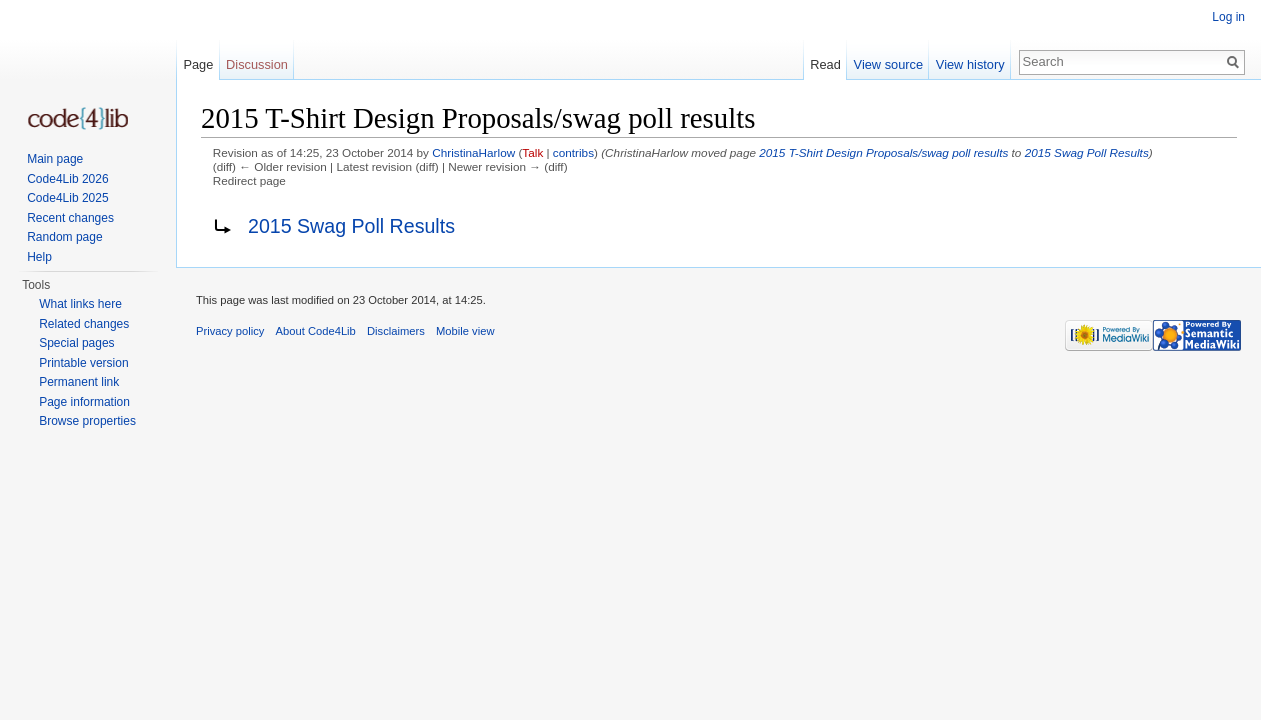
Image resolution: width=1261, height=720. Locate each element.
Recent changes (70, 218)
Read (825, 64)
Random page (64, 237)
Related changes (84, 324)
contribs (573, 152)
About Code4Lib (316, 331)
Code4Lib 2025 (67, 198)
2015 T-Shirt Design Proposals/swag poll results (883, 152)
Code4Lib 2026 (67, 179)
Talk (532, 152)
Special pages (76, 343)
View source (888, 64)
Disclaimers (396, 331)
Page (198, 64)
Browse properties (87, 421)
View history (970, 64)
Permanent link (79, 382)
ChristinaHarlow (473, 152)
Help (39, 257)
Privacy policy (230, 331)
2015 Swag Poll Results (1087, 152)
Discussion (257, 64)
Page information (84, 402)
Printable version (83, 363)
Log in (1228, 17)
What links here (80, 304)
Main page (55, 159)
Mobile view (465, 331)
